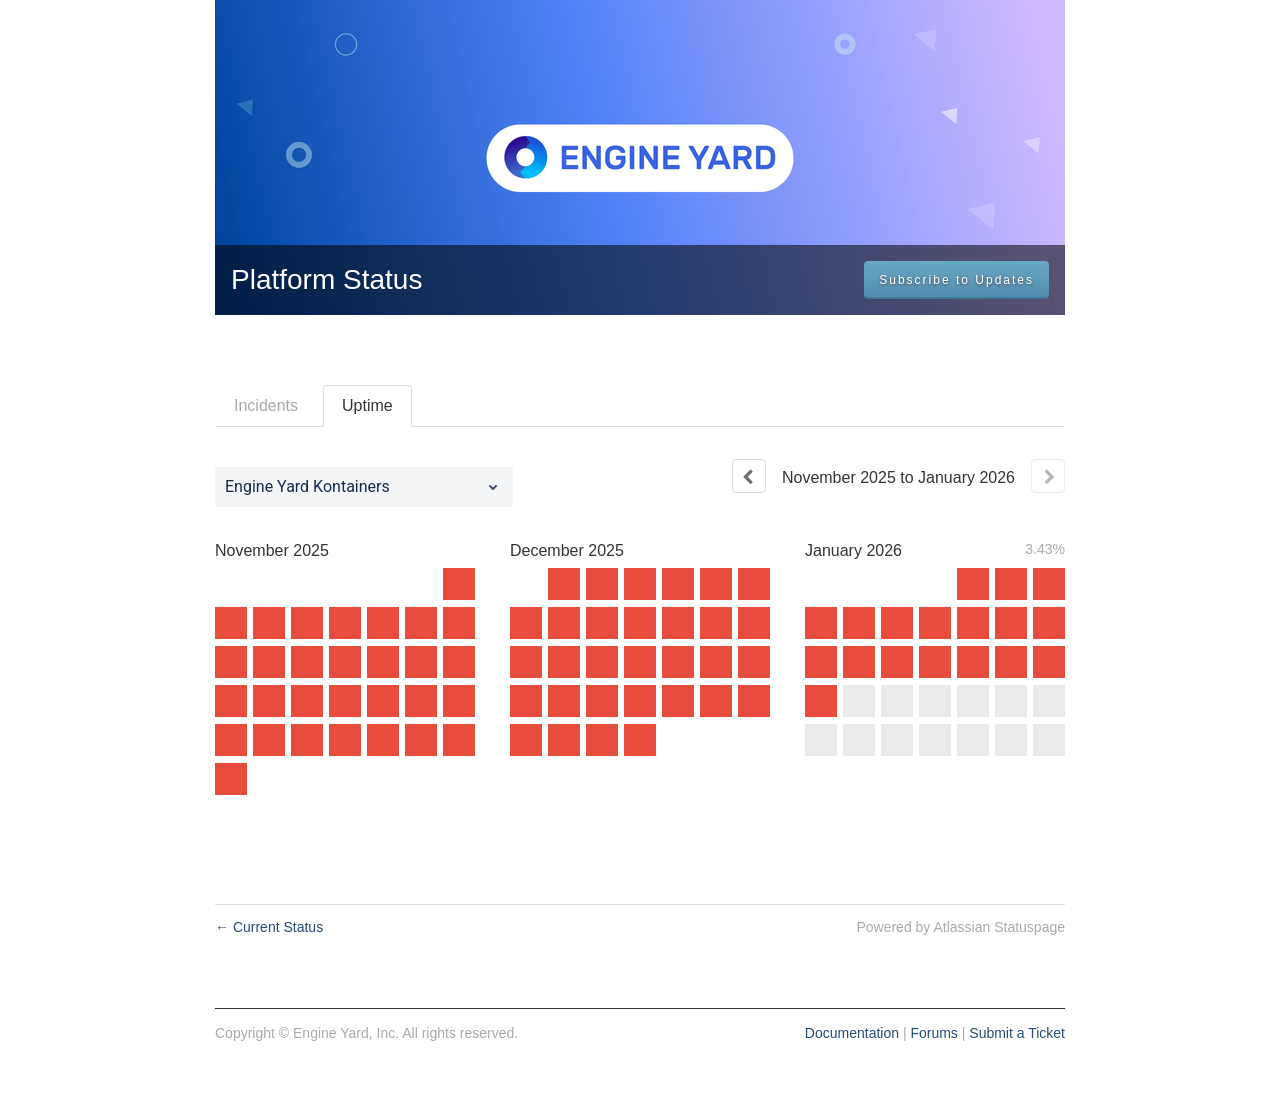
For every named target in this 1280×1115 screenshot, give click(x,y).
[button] (956, 280)
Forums (933, 1033)
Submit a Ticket (1017, 1033)
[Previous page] (749, 476)
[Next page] (1048, 476)
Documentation (852, 1033)
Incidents (266, 405)
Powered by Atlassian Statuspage (960, 927)
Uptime (367, 405)
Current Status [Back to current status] (269, 927)
